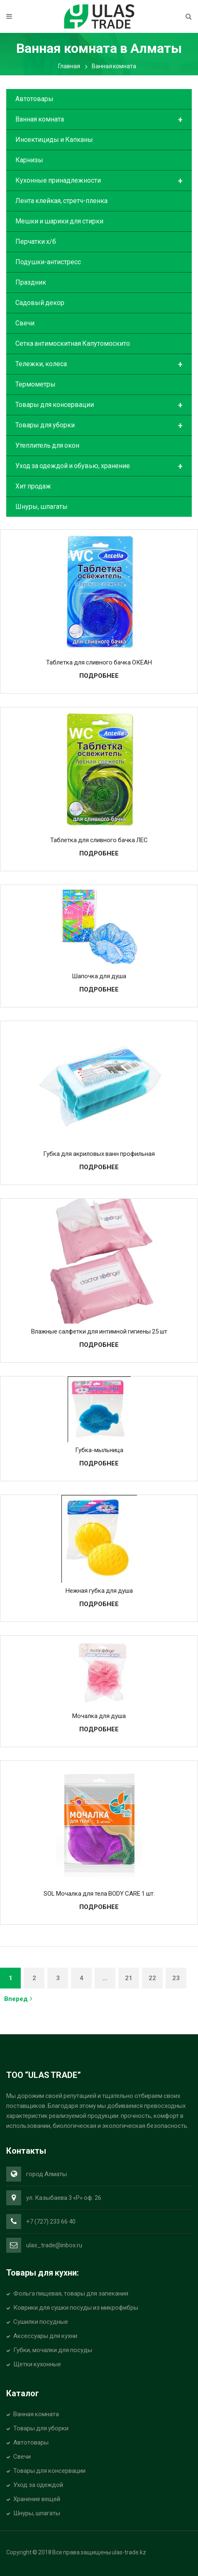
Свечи (24, 323)
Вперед (18, 1999)
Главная (69, 66)
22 (152, 1978)
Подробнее (99, 675)
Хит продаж (33, 486)
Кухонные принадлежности (99, 181)
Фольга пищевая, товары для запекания (70, 2293)
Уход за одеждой (38, 2485)
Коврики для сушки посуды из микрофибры (75, 2307)
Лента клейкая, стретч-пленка (61, 201)
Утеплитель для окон (47, 445)
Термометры (35, 384)
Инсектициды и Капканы (54, 140)
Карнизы (29, 160)
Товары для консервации (99, 405)
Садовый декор (39, 303)
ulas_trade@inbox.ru (54, 2245)
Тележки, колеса (99, 364)
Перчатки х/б (35, 241)
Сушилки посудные (40, 2322)
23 (176, 1978)
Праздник (30, 282)
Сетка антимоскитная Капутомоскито (72, 343)
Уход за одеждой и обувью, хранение (99, 466)
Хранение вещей (36, 2499)
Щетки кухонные (37, 2364)
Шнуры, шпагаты (41, 507)
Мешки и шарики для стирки (59, 221)
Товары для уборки (99, 426)
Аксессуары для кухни (45, 2336)
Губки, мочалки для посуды (52, 2350)
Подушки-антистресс (48, 262)
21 (128, 1978)
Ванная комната (99, 120)
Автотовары (34, 99)
